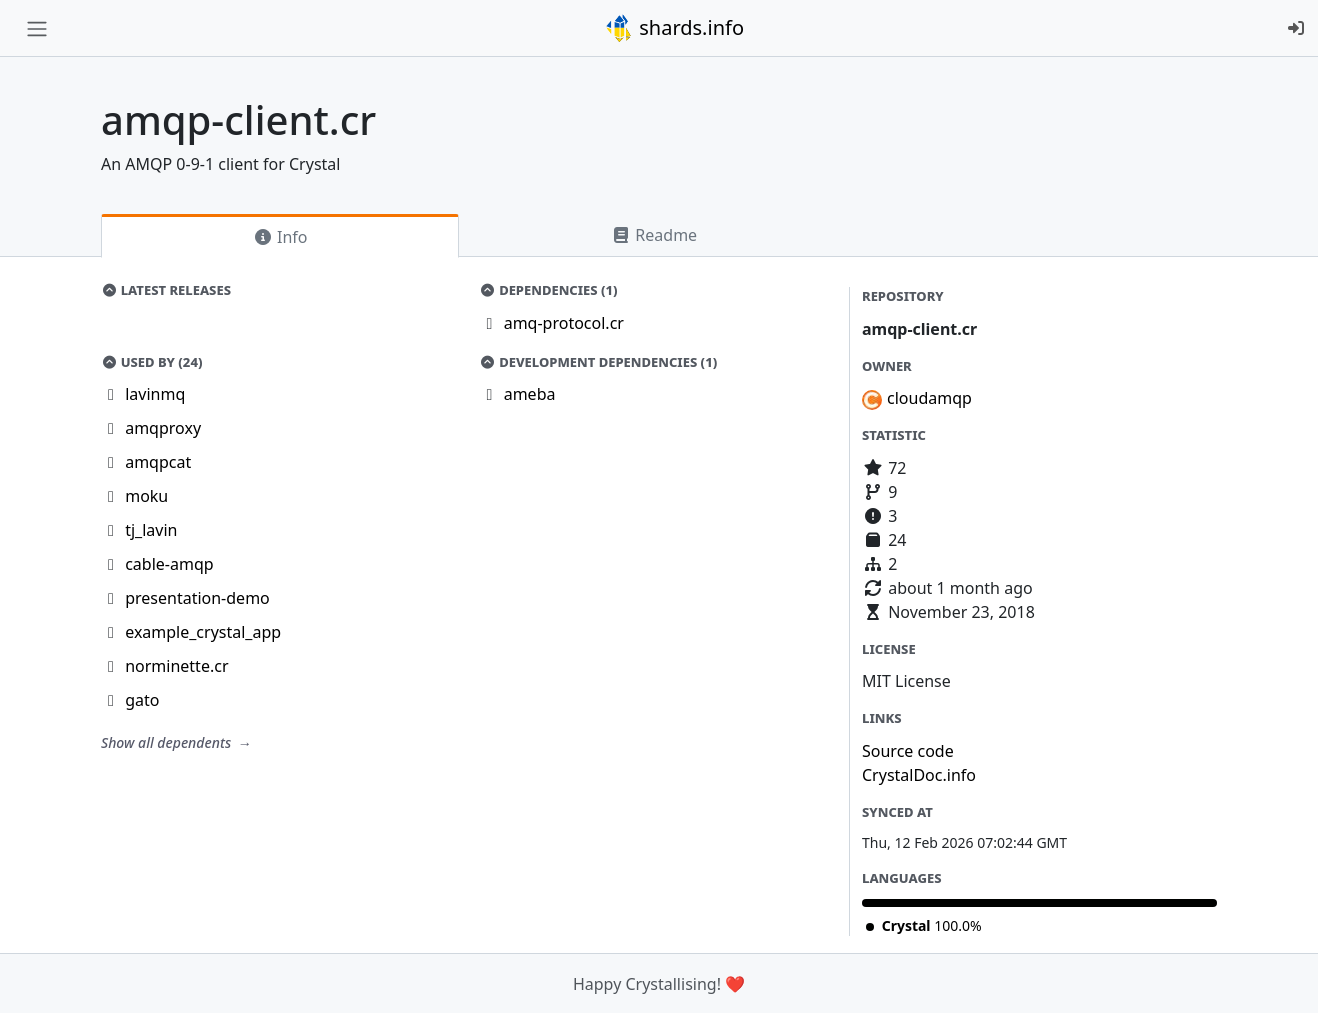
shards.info (674, 28)
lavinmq (155, 394)
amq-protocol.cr (564, 323)
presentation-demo (197, 598)
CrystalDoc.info (919, 775)
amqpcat (158, 462)
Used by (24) (151, 362)
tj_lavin (151, 530)
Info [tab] (280, 237)
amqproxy (163, 428)
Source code (908, 751)
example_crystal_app (203, 632)
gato (142, 700)
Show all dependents (168, 742)
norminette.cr (176, 666)
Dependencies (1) (549, 290)
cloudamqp (929, 398)
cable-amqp (169, 564)
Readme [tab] (654, 235)
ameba (530, 394)
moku (146, 496)
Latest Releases (166, 290)
